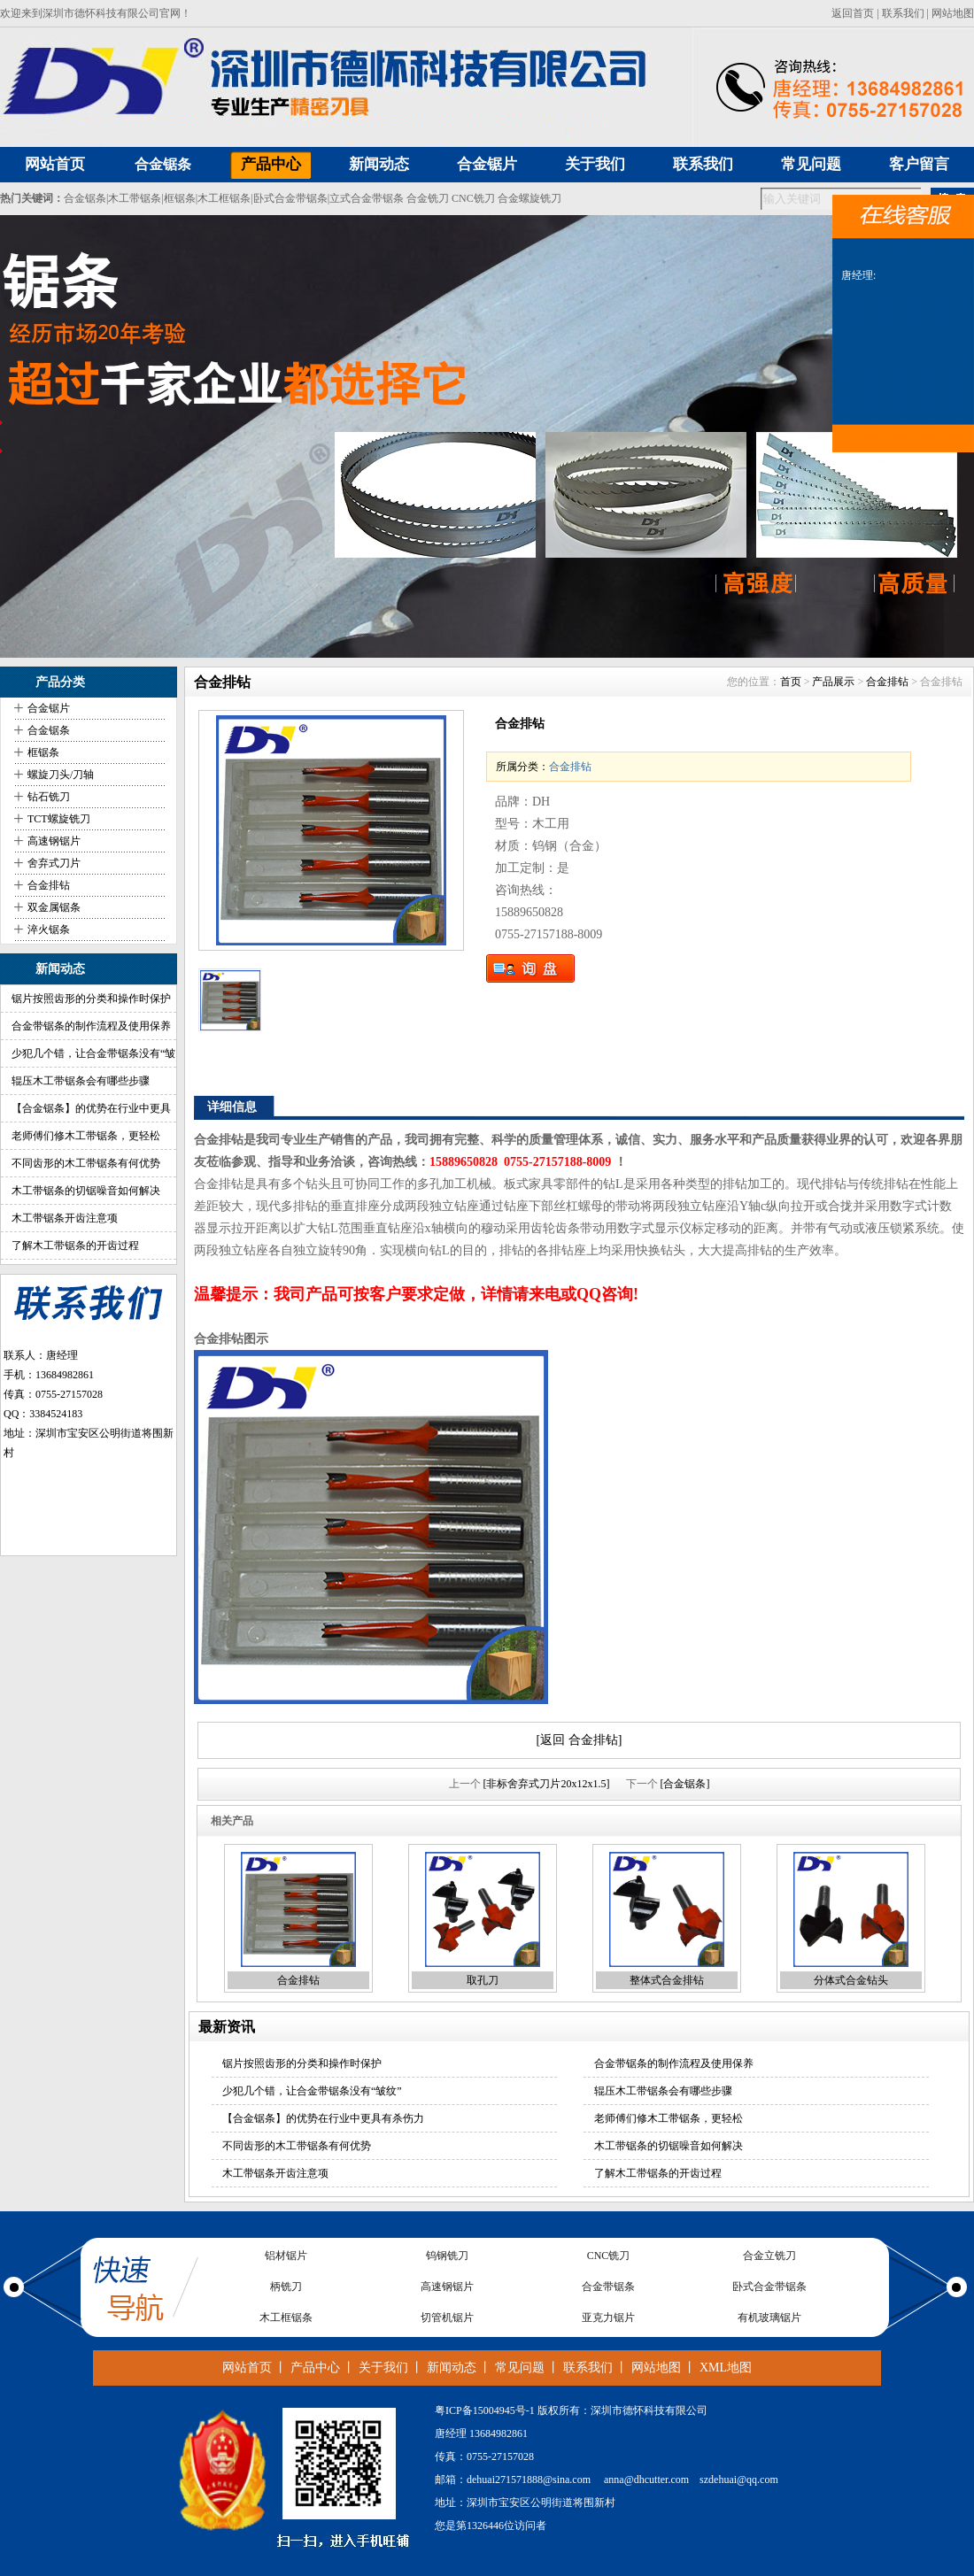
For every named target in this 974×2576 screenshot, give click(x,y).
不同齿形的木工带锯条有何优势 (86, 1163)
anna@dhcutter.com (646, 2479)
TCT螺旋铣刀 (58, 819)
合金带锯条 (608, 2286)
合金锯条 (163, 164)
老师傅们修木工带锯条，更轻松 (86, 1136)
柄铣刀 (286, 2286)
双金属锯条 (54, 907)
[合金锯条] (685, 1784)
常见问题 (520, 2367)
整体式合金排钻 (667, 1980)
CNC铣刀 (473, 198)
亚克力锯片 (608, 2317)
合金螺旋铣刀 (529, 198)
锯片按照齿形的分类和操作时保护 (91, 998)
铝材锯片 (286, 2255)
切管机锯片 (447, 2317)
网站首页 (247, 2367)
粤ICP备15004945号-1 (485, 2410)
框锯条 (180, 198)
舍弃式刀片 (54, 863)
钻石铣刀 (48, 797)
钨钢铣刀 (447, 2255)
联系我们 (903, 13)
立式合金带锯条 (366, 198)
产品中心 (315, 2367)
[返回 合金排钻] (579, 1740)
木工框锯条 (224, 198)
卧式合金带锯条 (290, 198)
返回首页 (852, 13)
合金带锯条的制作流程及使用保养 (91, 1026)
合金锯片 (48, 708)
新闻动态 (451, 2367)
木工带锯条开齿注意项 (65, 1218)
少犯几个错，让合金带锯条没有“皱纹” (312, 2091)
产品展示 (833, 681)
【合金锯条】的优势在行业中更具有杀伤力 (323, 2118)
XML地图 (726, 2367)
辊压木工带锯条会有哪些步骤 (81, 1081)
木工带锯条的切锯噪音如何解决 (86, 1190)
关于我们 (383, 2367)
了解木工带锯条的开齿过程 (75, 1245)
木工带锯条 (134, 198)
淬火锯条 (48, 929)
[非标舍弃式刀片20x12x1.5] (546, 1784)
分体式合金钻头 (851, 1980)
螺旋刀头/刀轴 (60, 774)
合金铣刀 (427, 198)
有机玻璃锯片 (769, 2317)
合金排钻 (48, 885)
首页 (790, 681)
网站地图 (952, 13)
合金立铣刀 (769, 2255)
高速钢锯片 (54, 841)
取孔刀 (483, 1980)
